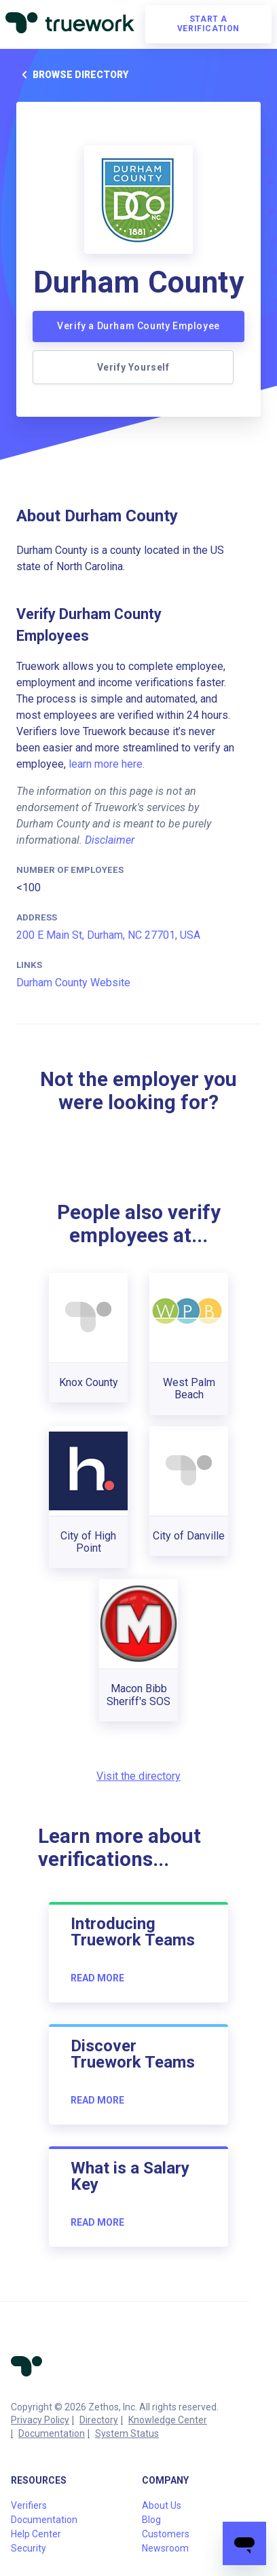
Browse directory (72, 74)
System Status (127, 2433)
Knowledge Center (167, 2419)
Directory (98, 2419)
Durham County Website (73, 982)
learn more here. (107, 764)
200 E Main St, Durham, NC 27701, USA (108, 935)
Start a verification (208, 23)
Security (28, 2548)
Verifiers (29, 2505)
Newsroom (165, 2548)
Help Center (36, 2533)
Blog (151, 2519)
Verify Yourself (133, 367)
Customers (165, 2533)
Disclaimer (109, 840)
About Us (161, 2505)
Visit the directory (138, 1776)
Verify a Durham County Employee (138, 325)
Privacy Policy (40, 2419)
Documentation (51, 2433)
